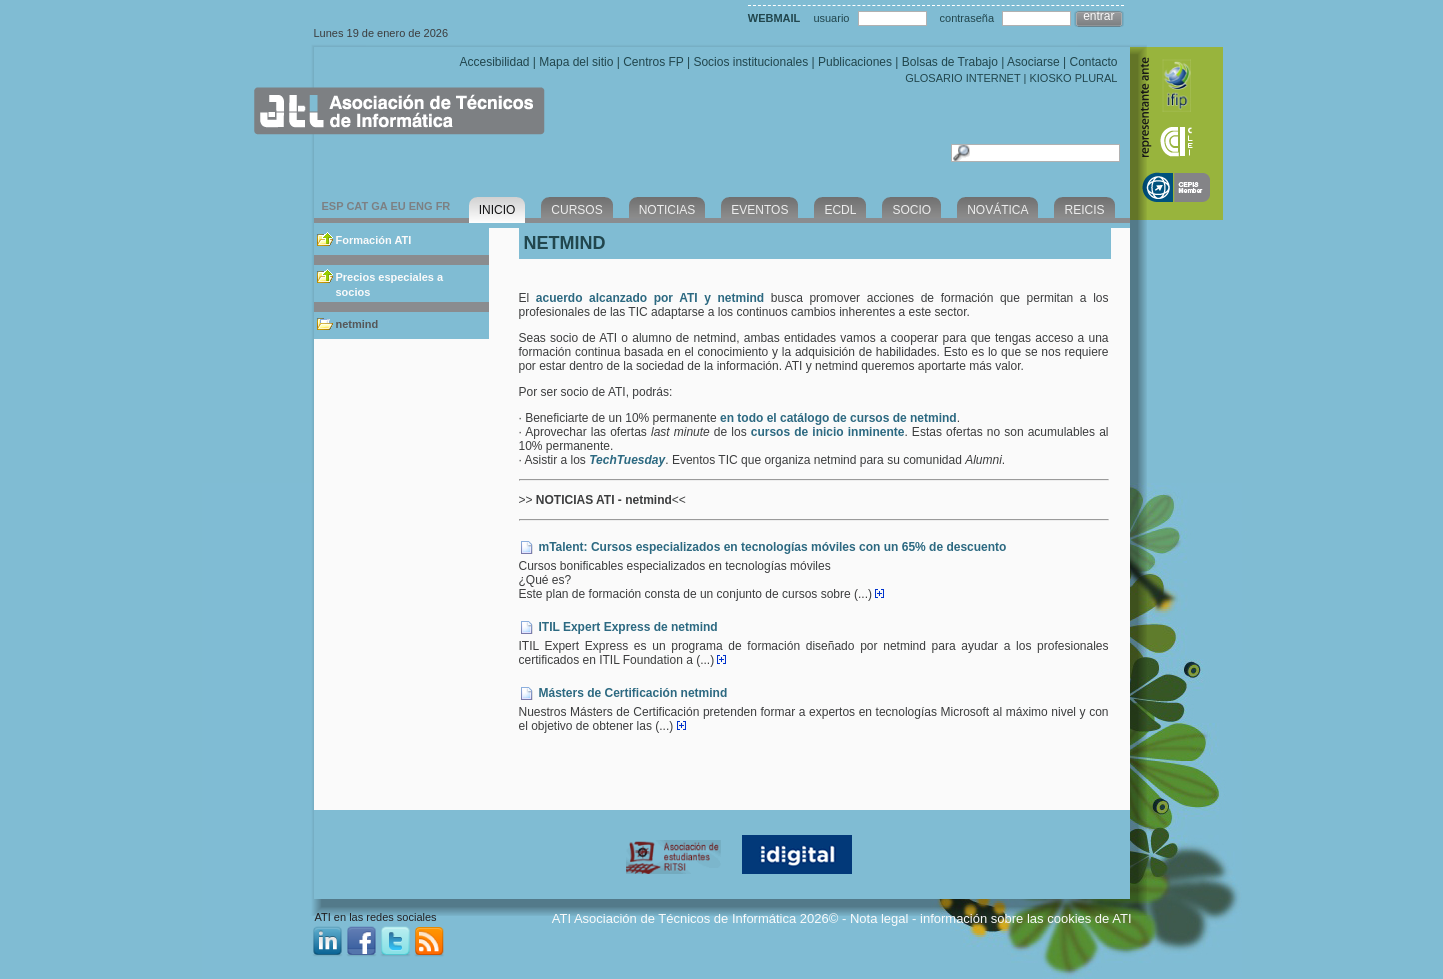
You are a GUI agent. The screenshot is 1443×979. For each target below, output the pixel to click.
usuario (831, 18)
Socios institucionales (750, 62)
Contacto (1093, 62)
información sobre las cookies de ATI (1025, 918)
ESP (333, 206)
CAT (357, 206)
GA (379, 206)
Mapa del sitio (576, 62)
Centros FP (653, 62)
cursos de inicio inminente (828, 432)
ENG (421, 206)
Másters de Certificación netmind (633, 693)
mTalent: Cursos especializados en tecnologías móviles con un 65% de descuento (773, 547)
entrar (1098, 16)
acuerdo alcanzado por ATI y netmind (650, 298)
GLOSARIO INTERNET (962, 78)
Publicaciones (855, 62)
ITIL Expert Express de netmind (628, 627)
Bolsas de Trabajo (950, 62)
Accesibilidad (494, 62)
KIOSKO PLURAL (1073, 78)
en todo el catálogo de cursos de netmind (838, 418)
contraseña (967, 18)
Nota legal (879, 918)
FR (443, 206)
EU (397, 206)
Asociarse (1033, 62)
